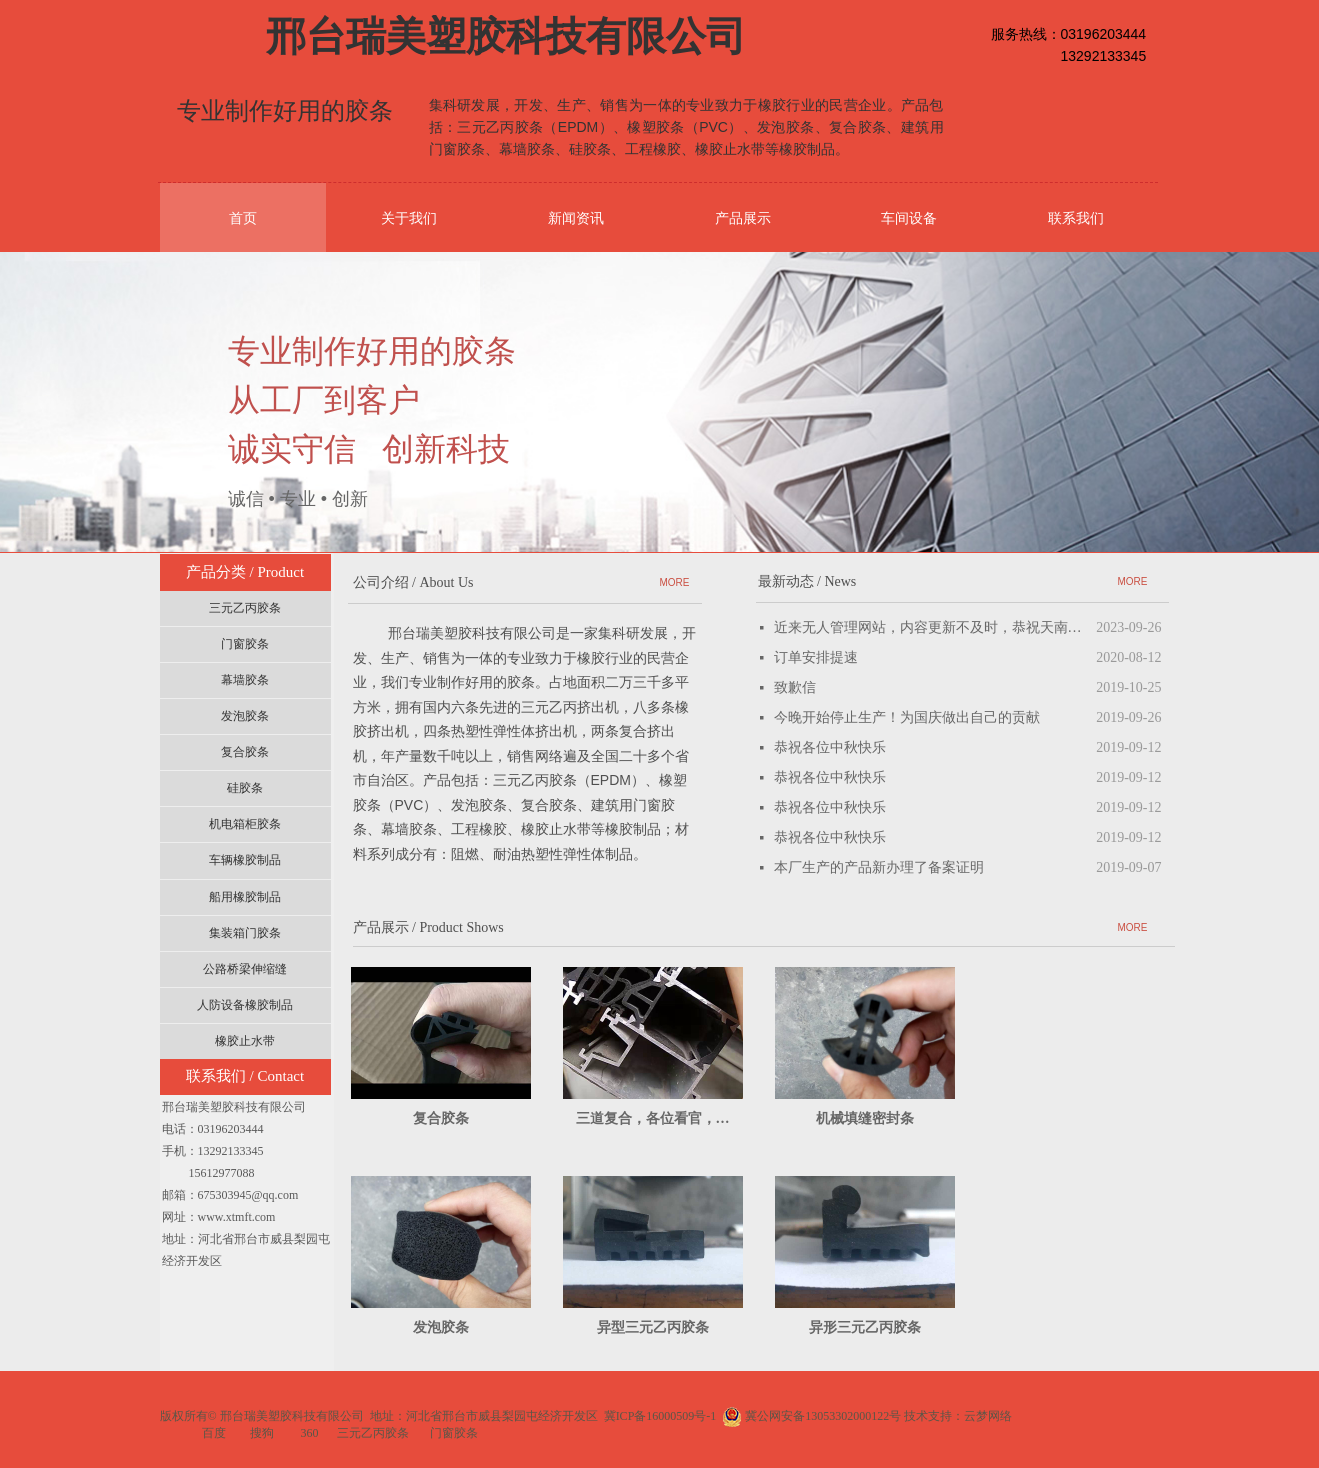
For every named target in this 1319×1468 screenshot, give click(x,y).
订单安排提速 (816, 657)
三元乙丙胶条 (245, 608)
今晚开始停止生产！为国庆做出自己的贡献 (907, 717)
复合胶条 (245, 752)
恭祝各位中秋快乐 (830, 747)
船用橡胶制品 (245, 897)
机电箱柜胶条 (245, 824)
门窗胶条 (245, 644)
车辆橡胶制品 (245, 860)
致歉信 (795, 687)
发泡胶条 (245, 716)
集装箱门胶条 (245, 933)
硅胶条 (245, 788)
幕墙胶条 (245, 680)
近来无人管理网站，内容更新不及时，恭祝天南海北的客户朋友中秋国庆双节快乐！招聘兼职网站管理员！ (930, 627)
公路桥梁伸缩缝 (245, 969)
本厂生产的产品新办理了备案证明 (879, 867)
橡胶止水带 (245, 1041)
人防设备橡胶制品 (245, 1005)
